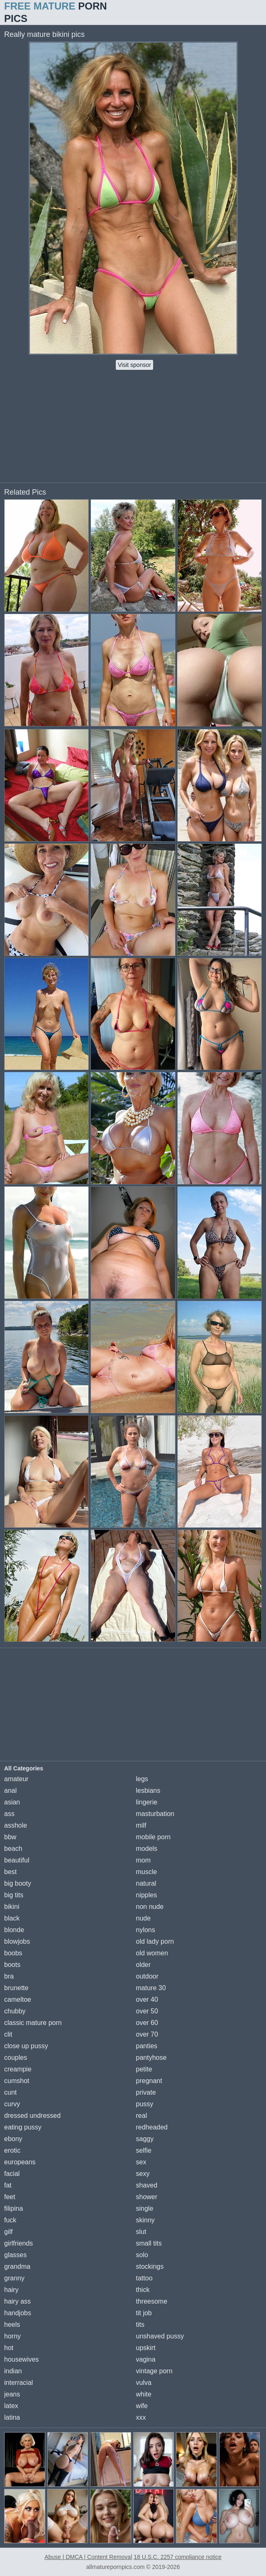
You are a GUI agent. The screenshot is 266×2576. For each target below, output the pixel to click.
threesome (152, 2301)
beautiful (16, 1860)
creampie (18, 2069)
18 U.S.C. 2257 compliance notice (178, 2557)
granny (14, 2278)
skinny (145, 2220)
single (145, 2208)
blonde (14, 1929)
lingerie (147, 1802)
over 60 (147, 2022)
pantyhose (151, 2057)
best (10, 1871)
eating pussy (22, 2127)
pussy (145, 2103)
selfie (143, 2150)
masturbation (155, 1813)
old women (152, 1953)
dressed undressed (32, 2115)
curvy (12, 2103)
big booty (17, 1883)
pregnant (149, 2080)
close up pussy (26, 2045)
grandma (17, 2266)
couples (15, 2057)
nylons (145, 1929)
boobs (13, 1953)
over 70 (147, 2034)
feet (9, 2196)
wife (142, 2405)
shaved (147, 2185)
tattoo (144, 2278)
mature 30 (151, 1987)
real (141, 2115)
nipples (146, 1895)
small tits (149, 2243)
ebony (13, 2138)
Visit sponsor (134, 365)
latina (12, 2417)
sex (141, 2162)
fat (8, 2185)
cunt (10, 2092)
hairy (11, 2289)
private (146, 2092)
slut (141, 2231)
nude (143, 1918)
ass (9, 1813)
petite (144, 2069)
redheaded (152, 2127)
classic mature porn (33, 2022)
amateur (16, 1778)
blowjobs (17, 1941)
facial (12, 2173)
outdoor (147, 1976)
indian (13, 2370)
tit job (144, 2312)
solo (142, 2254)
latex (11, 2405)
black (12, 1918)
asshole (15, 1825)
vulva (143, 2382)
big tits (13, 1895)
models (147, 1848)
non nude (150, 1906)
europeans (20, 2162)
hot (8, 2347)
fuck (10, 2220)
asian (12, 1802)
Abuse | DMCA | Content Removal (88, 2557)
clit (8, 2034)
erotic (12, 2150)
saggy (145, 2138)
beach (13, 1848)
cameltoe (17, 1999)
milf (141, 1825)
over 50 (147, 2011)
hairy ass (17, 2301)
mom (143, 1860)
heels (12, 2324)
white (143, 2394)
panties (147, 2045)
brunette (16, 1987)
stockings (150, 2266)
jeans (12, 2394)
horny (12, 2336)
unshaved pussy (160, 2336)
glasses (15, 2254)
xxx (141, 2417)
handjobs (17, 2312)
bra (9, 1976)
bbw (10, 1836)
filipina (13, 2208)
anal (10, 1790)
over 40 (147, 1999)
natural (146, 1883)
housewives (21, 2359)
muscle (146, 1871)
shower (147, 2196)
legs (142, 1778)
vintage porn (154, 2370)
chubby (15, 2011)
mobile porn (153, 1836)
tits (140, 2324)
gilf (8, 2231)
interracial (18, 2382)
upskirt (146, 2347)
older (143, 1964)
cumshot (16, 2080)
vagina (146, 2359)
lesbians (148, 1790)
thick (143, 2289)
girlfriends (18, 2243)
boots (12, 1964)
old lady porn (155, 1941)
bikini (11, 1906)
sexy (143, 2173)
